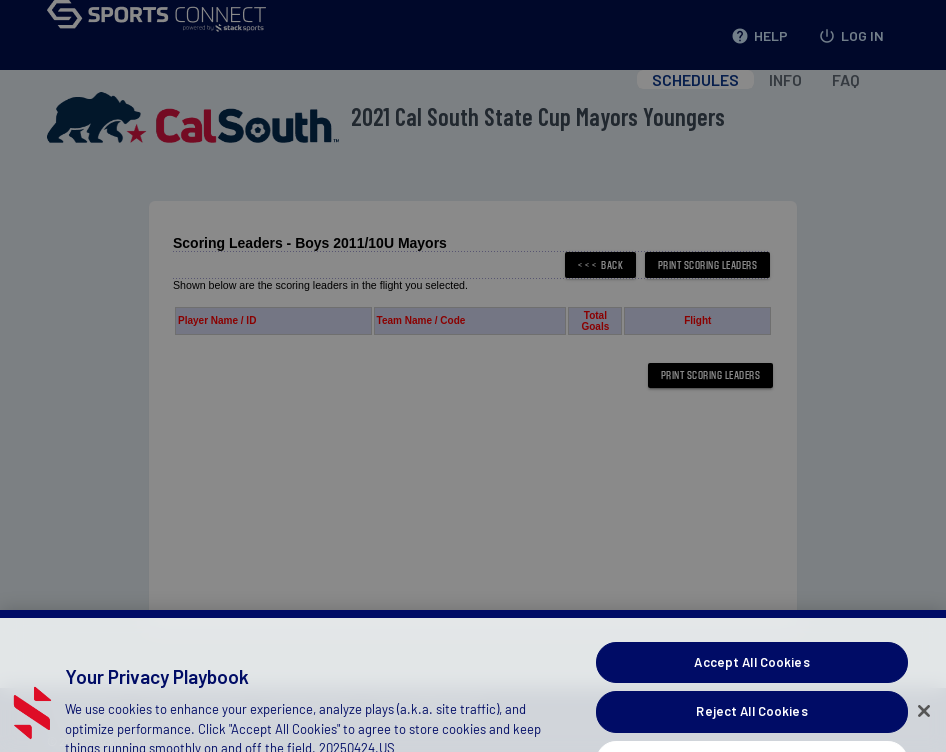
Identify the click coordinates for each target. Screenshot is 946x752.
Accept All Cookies (751, 680)
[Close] (924, 729)
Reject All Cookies (751, 730)
